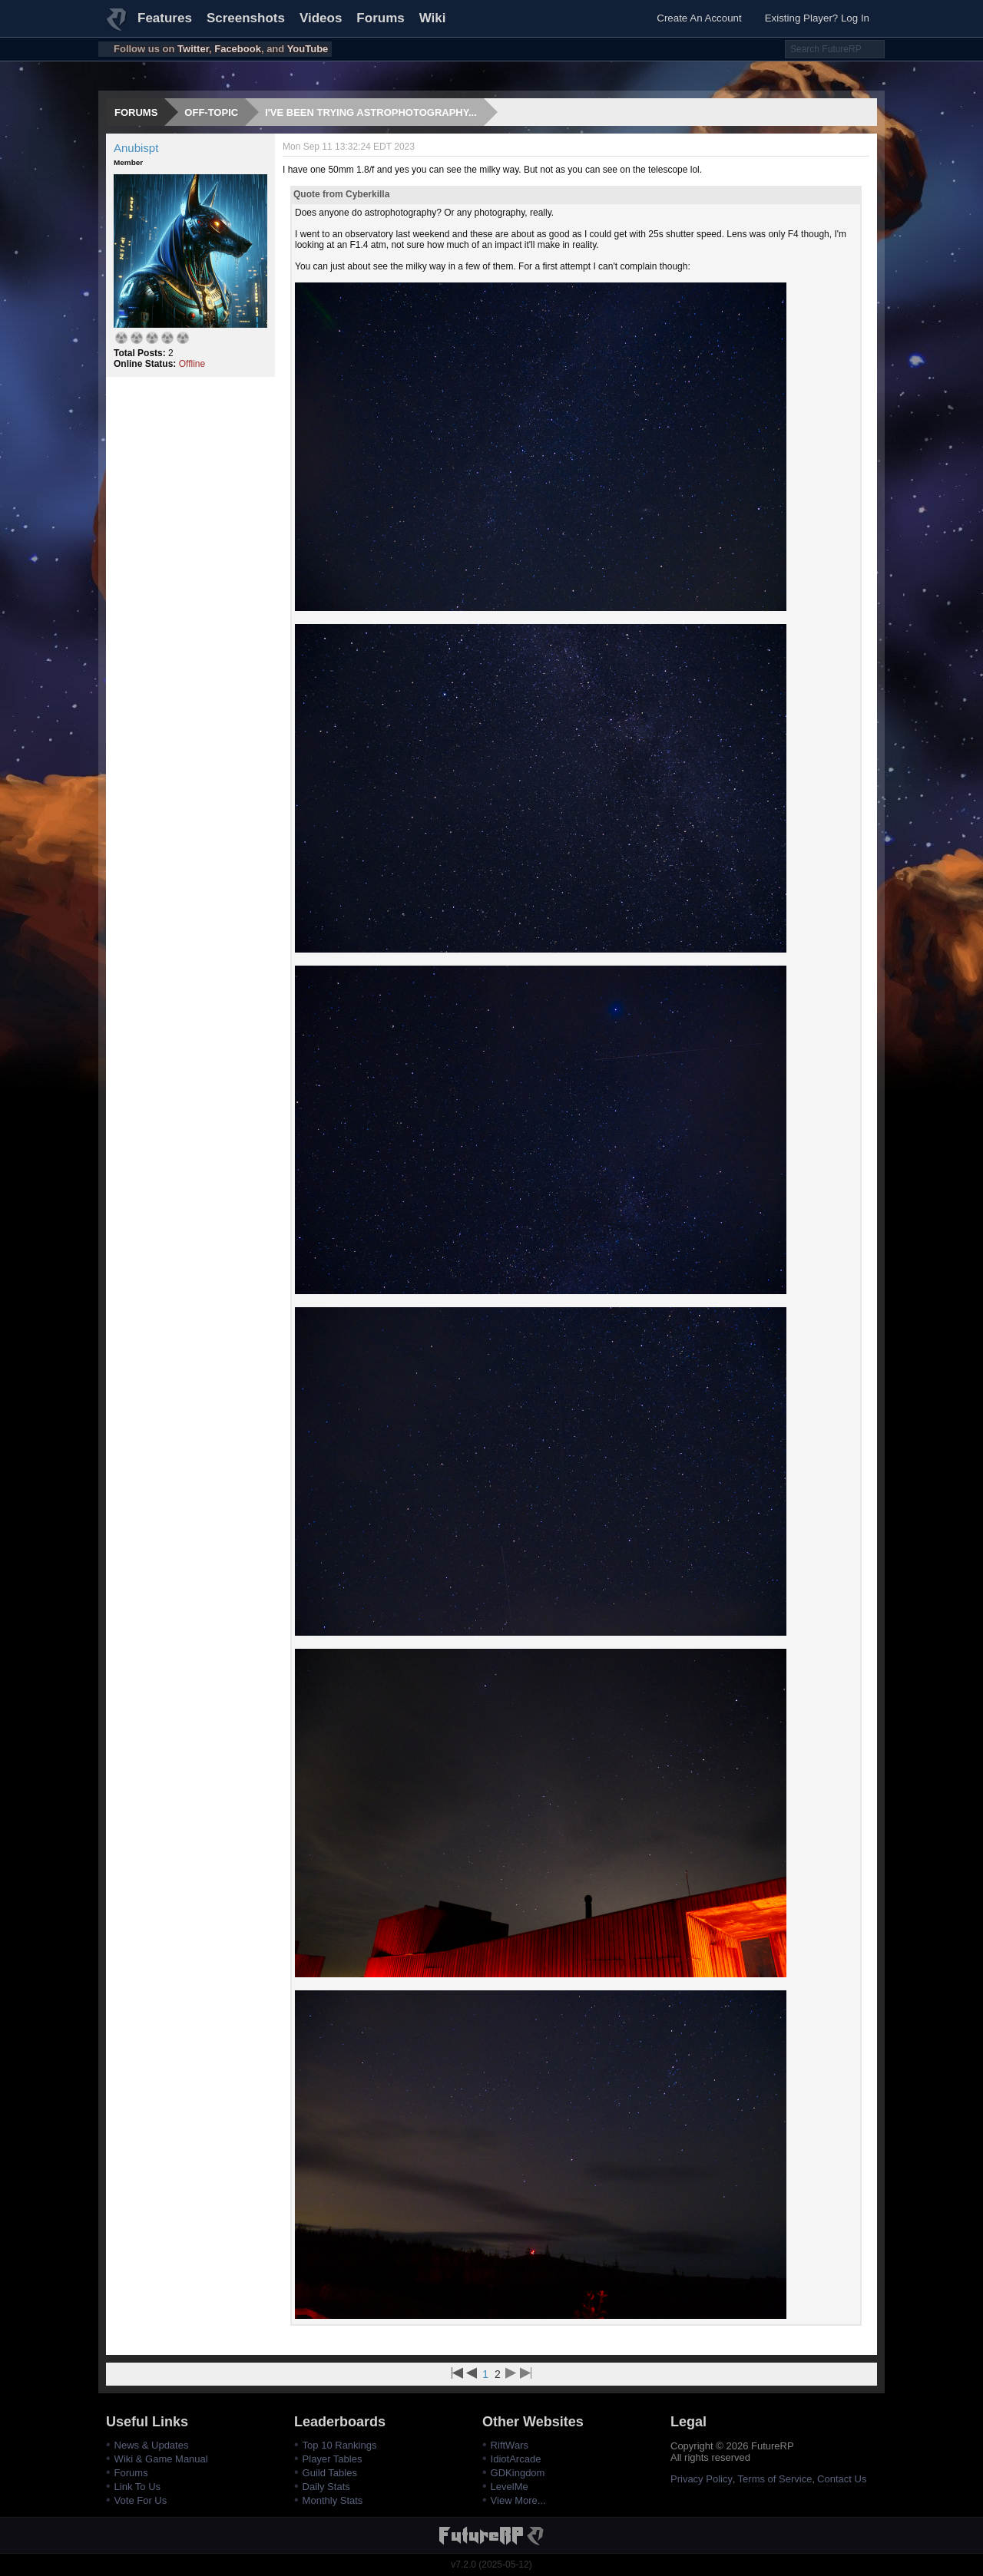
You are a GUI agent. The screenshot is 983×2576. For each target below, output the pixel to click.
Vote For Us (140, 2500)
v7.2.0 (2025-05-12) (491, 2564)
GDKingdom (518, 2473)
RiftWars (509, 2445)
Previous (472, 2373)
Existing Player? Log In (817, 18)
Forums (380, 18)
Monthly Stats (333, 2500)
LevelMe (509, 2486)
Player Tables (332, 2459)
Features (164, 18)
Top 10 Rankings (340, 2445)
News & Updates (151, 2445)
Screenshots (246, 18)
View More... (518, 2500)
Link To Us (137, 2486)
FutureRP (117, 26)
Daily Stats (326, 2486)
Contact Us (841, 2479)
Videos (321, 18)
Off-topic (211, 112)
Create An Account (699, 18)
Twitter (193, 48)
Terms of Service (775, 2479)
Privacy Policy (701, 2479)
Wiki (432, 18)
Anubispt (136, 147)
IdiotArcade (516, 2459)
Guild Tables (330, 2473)
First (457, 2373)
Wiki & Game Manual (161, 2459)
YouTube (308, 48)
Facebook (237, 48)
